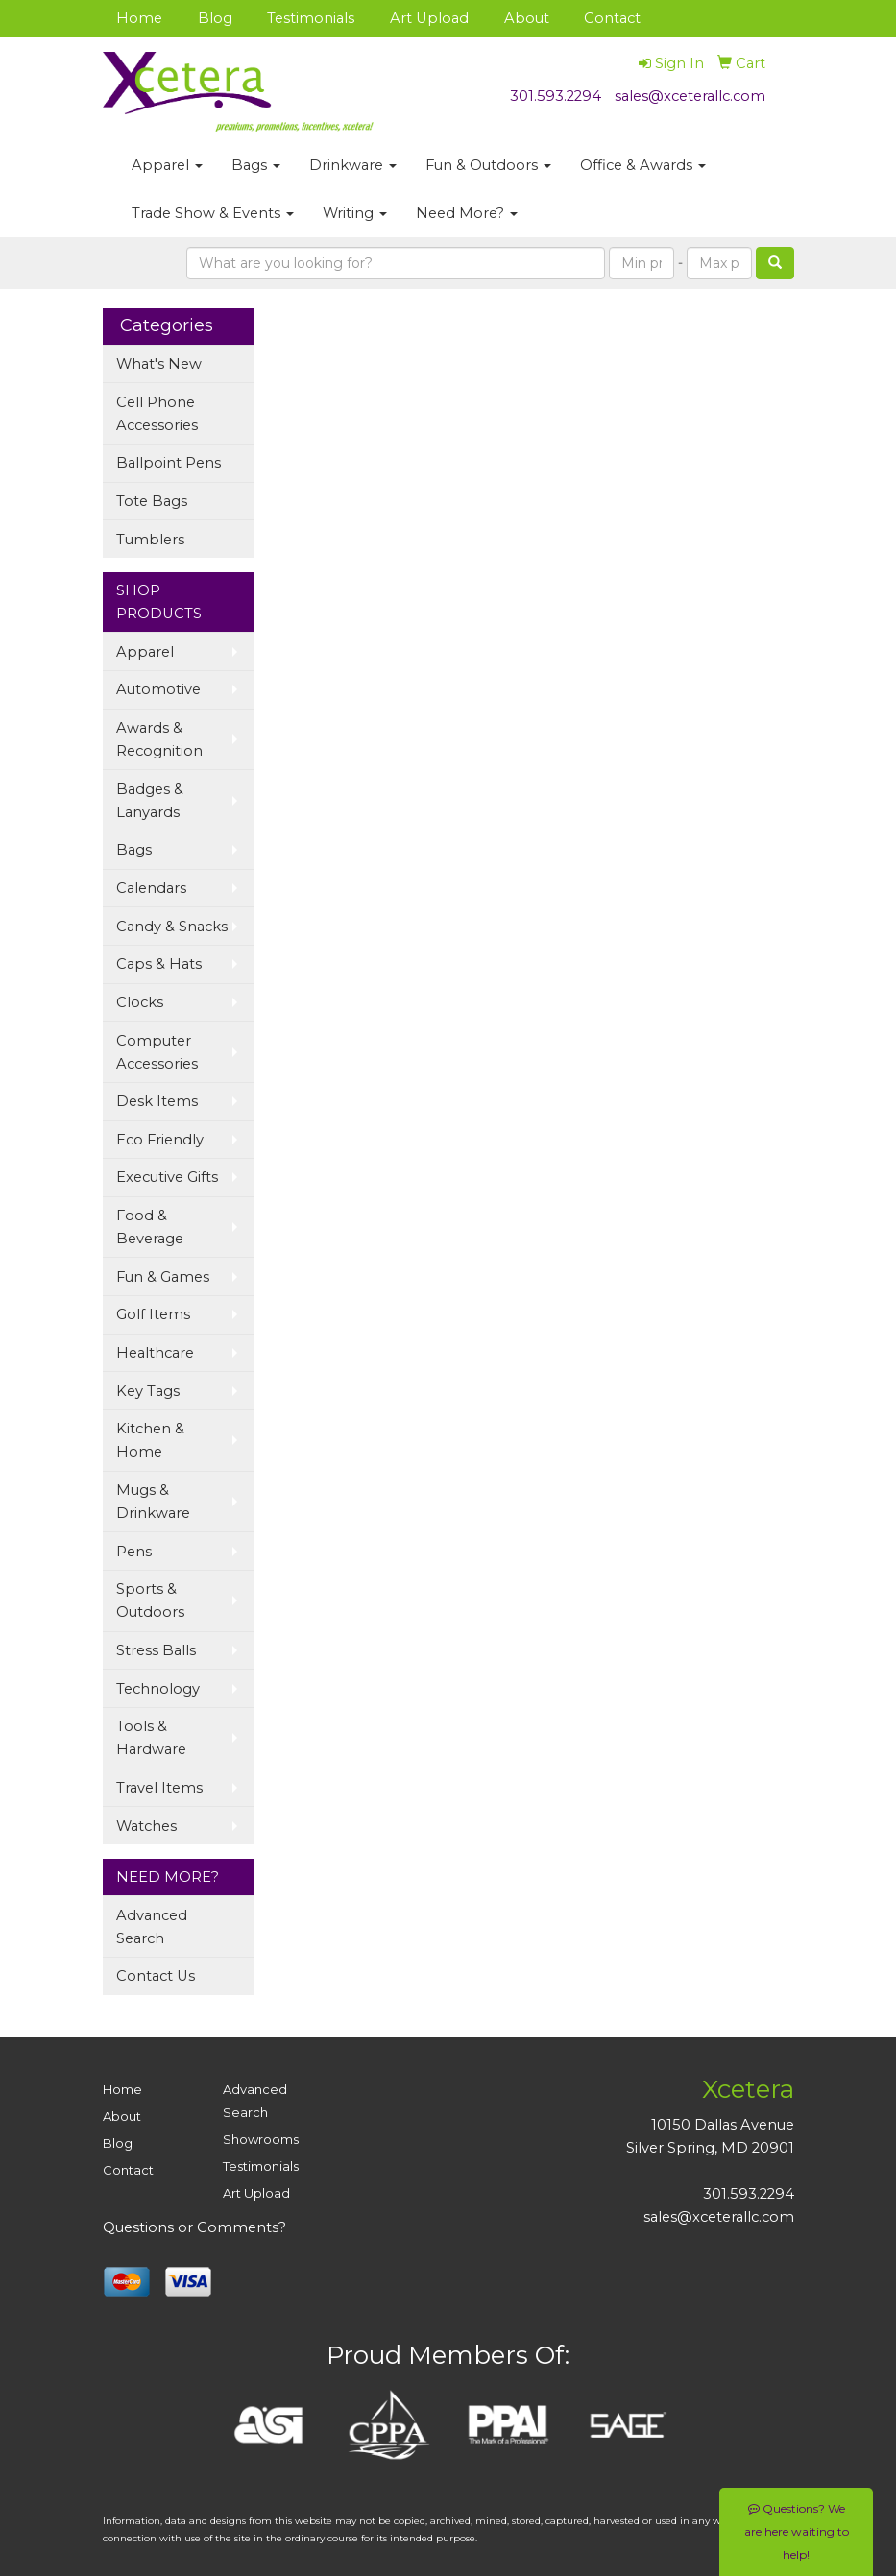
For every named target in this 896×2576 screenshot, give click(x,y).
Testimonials (310, 18)
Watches (146, 1826)
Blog (215, 18)
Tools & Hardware (151, 1738)
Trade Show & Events (213, 213)
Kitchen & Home (150, 1440)
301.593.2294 (555, 96)
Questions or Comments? (194, 2227)
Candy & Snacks (172, 926)
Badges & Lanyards (149, 801)
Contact (612, 18)
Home (139, 18)
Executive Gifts (167, 1177)
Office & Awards (643, 165)
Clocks (139, 1002)
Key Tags (148, 1391)
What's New (159, 364)
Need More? (467, 213)
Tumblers (150, 539)
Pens (134, 1551)
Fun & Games (162, 1277)
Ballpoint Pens (168, 462)
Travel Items (159, 1787)
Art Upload (429, 18)
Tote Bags (151, 501)
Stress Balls (156, 1650)
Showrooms (261, 2139)
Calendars (151, 888)
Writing (355, 213)
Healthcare (155, 1352)
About (526, 18)
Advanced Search (151, 1927)
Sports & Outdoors (150, 1600)
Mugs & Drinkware (153, 1501)
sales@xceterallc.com (690, 96)
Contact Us (155, 1976)
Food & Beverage (149, 1227)
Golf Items (153, 1314)
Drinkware (353, 165)
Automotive (158, 689)
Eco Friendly (160, 1139)
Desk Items (157, 1101)
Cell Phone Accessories (157, 414)
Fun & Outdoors (488, 165)
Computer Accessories (157, 1052)
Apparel (167, 165)
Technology (158, 1688)
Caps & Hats (159, 964)
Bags (255, 165)
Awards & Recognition (159, 739)
